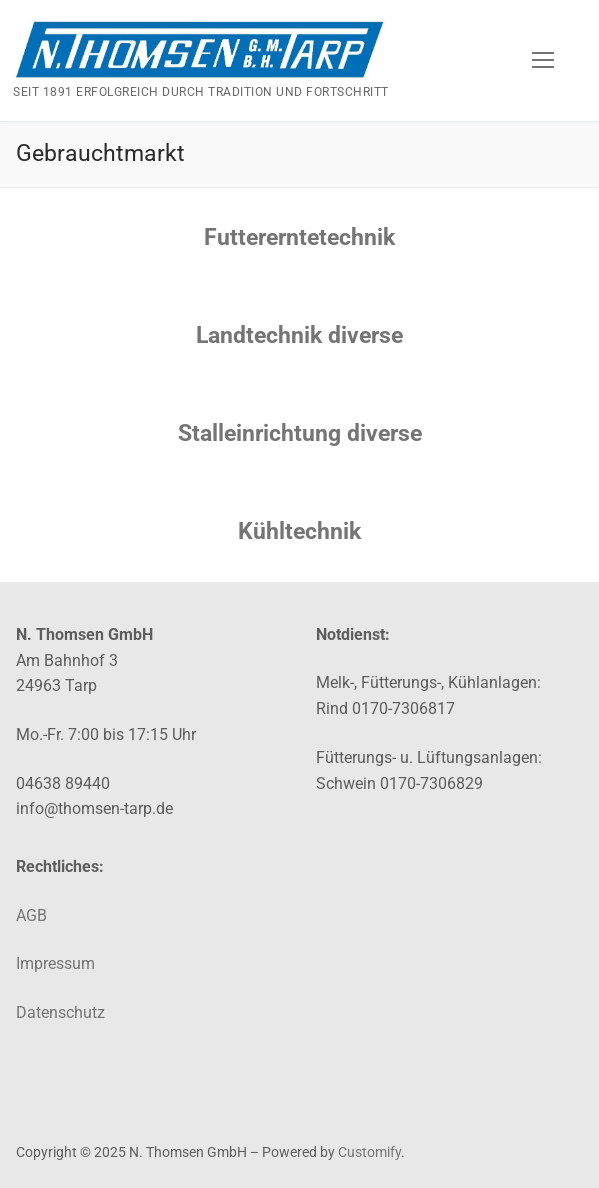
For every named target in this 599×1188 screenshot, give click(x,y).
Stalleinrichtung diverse (300, 433)
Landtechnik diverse (299, 335)
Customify (369, 1152)
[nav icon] (543, 60)
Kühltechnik (299, 531)
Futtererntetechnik (299, 237)
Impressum (55, 963)
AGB (31, 915)
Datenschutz (60, 1012)
